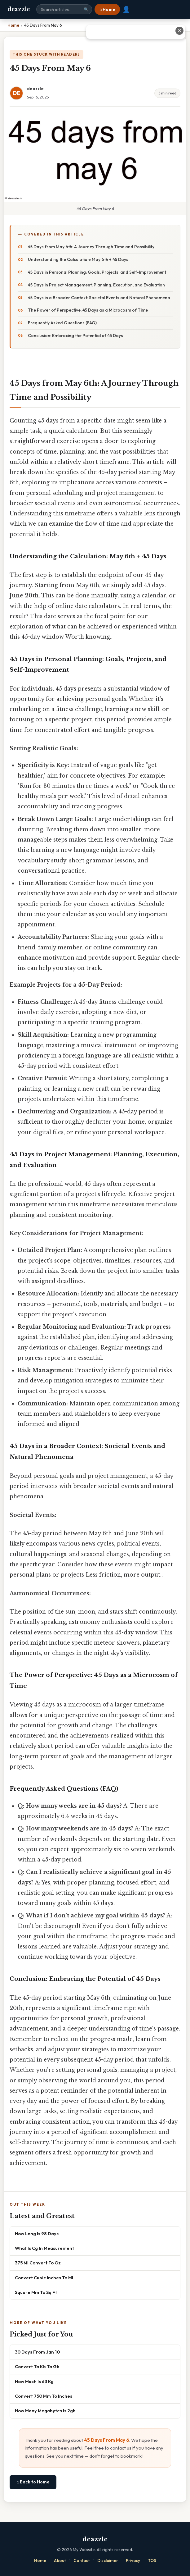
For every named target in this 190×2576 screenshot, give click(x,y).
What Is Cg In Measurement (44, 2248)
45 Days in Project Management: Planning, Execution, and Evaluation (96, 285)
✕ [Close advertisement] (180, 30)
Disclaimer (107, 2560)
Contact (81, 2560)
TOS (152, 2560)
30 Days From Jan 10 (37, 2352)
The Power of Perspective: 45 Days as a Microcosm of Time (88, 310)
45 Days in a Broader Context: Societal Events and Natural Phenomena (99, 297)
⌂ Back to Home (33, 2482)
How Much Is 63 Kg (34, 2381)
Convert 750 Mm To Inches (43, 2396)
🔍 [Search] (86, 9)
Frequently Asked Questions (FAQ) (62, 323)
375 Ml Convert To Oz (38, 2263)
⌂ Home (107, 9)
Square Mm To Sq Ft (36, 2292)
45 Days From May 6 (106, 2440)
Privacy (133, 2560)
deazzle (18, 9)
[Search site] (64, 9)
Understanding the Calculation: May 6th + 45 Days (78, 259)
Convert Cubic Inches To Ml (44, 2278)
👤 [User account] (126, 9)
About (60, 2560)
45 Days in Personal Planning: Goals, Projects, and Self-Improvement (97, 272)
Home (40, 2560)
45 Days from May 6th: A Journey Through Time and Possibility (91, 246)
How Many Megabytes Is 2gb (45, 2411)
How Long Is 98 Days (37, 2233)
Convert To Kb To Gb (37, 2366)
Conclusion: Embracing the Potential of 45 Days (75, 335)
